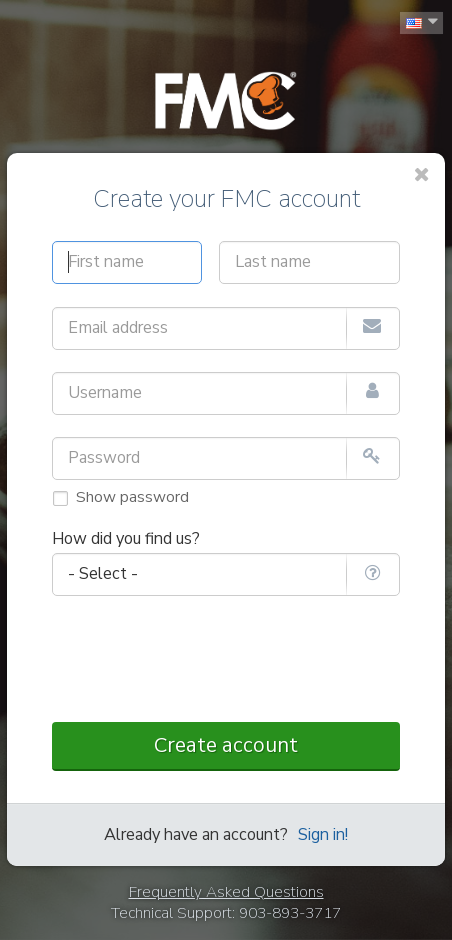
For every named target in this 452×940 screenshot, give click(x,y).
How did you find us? (126, 539)
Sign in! (323, 835)
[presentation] (226, 660)
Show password (132, 497)
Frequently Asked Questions (226, 892)
